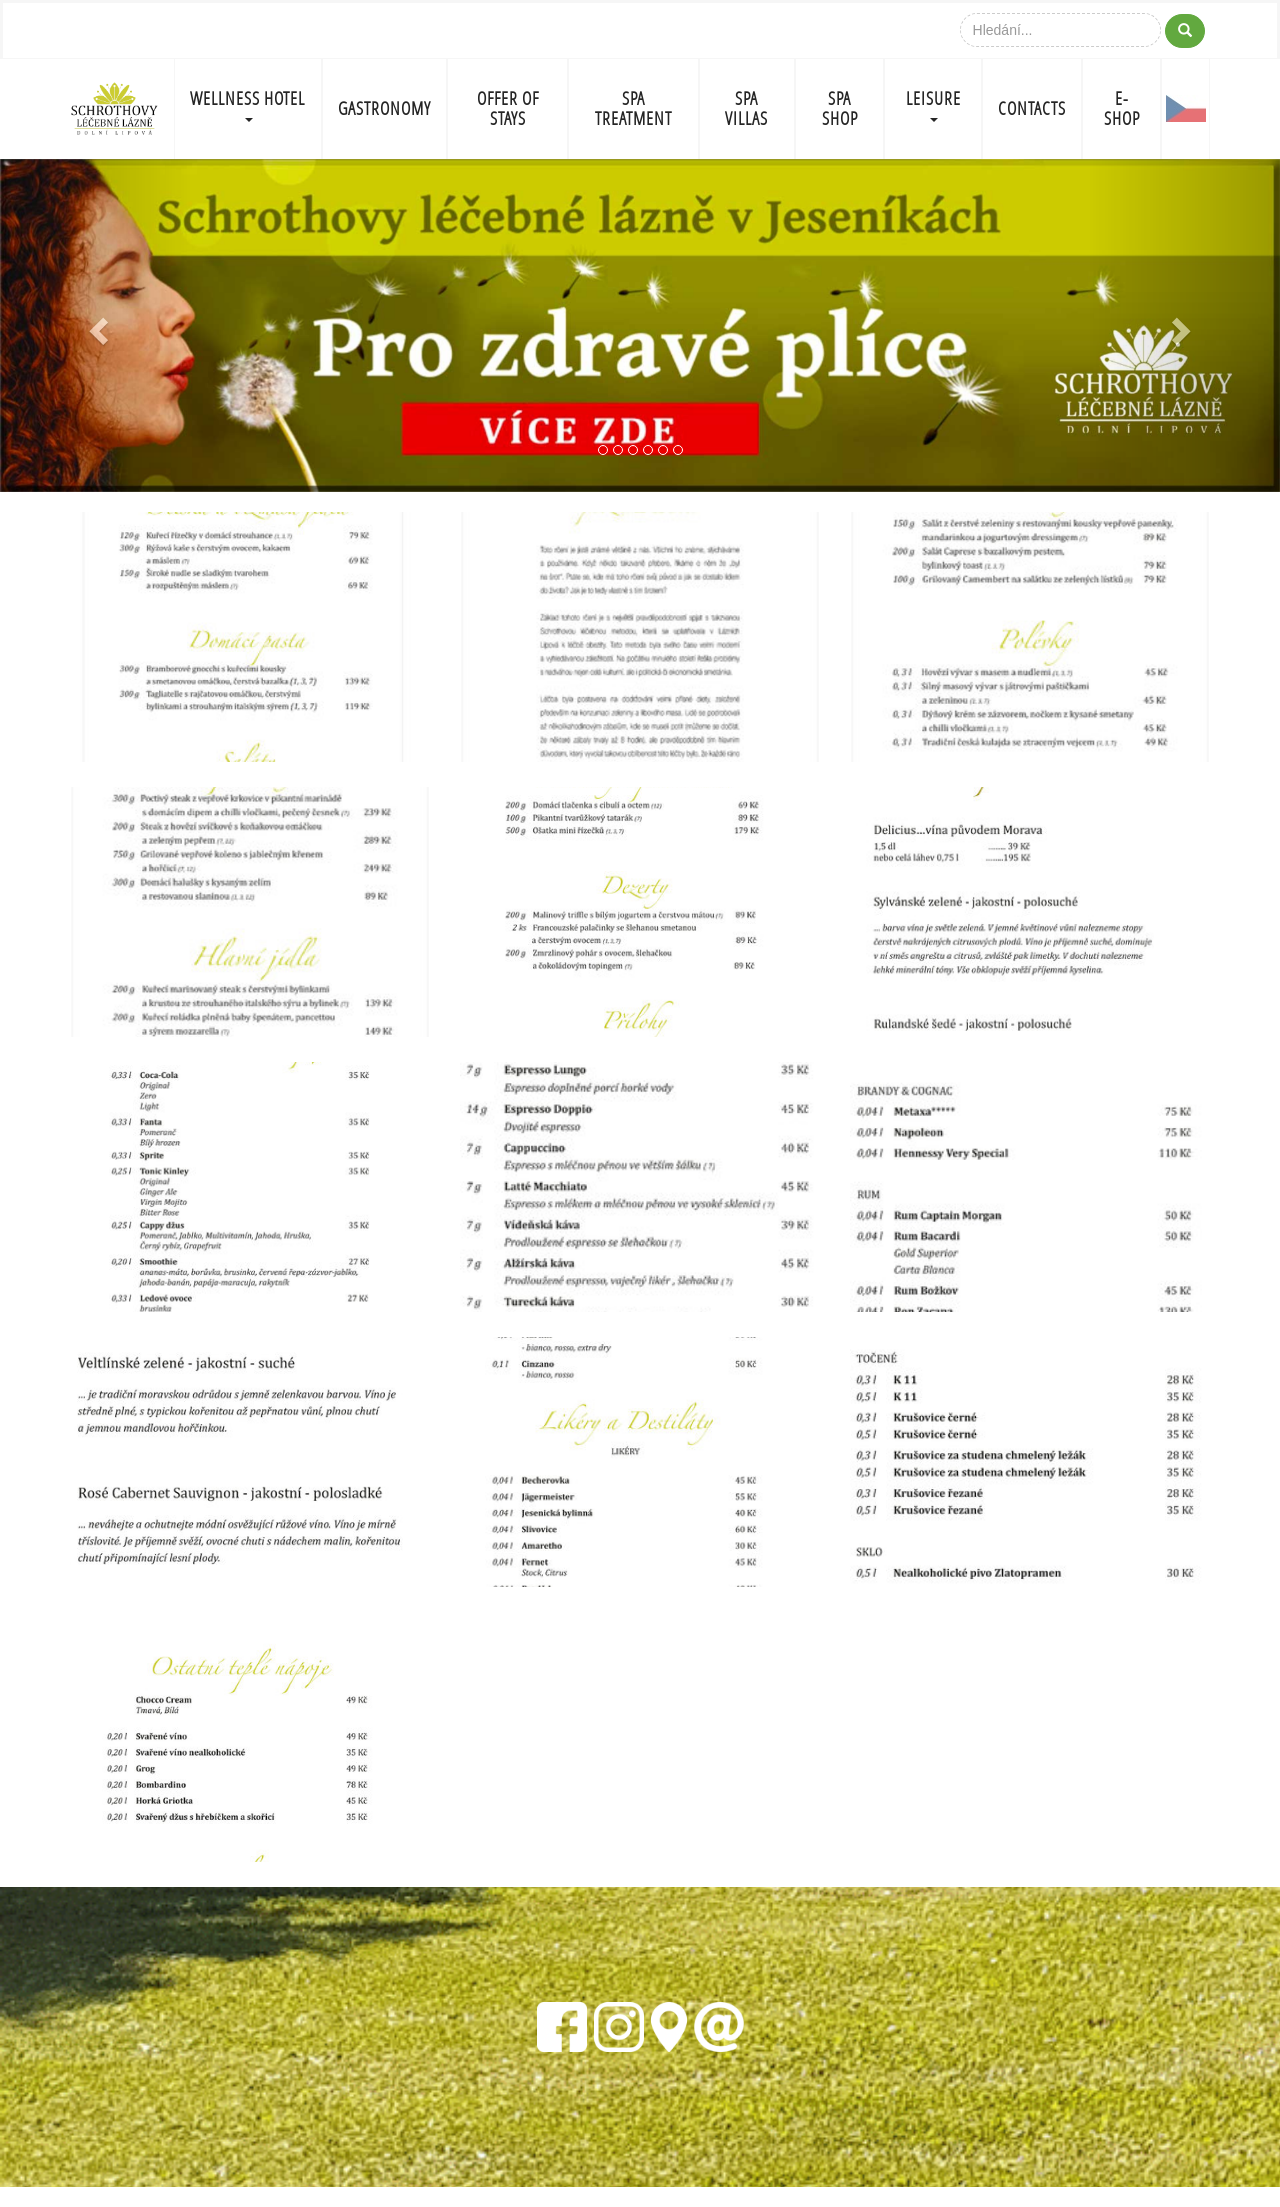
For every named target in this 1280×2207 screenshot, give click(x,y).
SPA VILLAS (746, 108)
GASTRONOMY (384, 108)
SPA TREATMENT (633, 108)
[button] (96, 325)
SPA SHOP (840, 108)
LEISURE (933, 104)
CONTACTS (1032, 108)
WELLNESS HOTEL (247, 104)
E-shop (1122, 108)
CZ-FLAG (1185, 109)
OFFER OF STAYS (508, 108)
